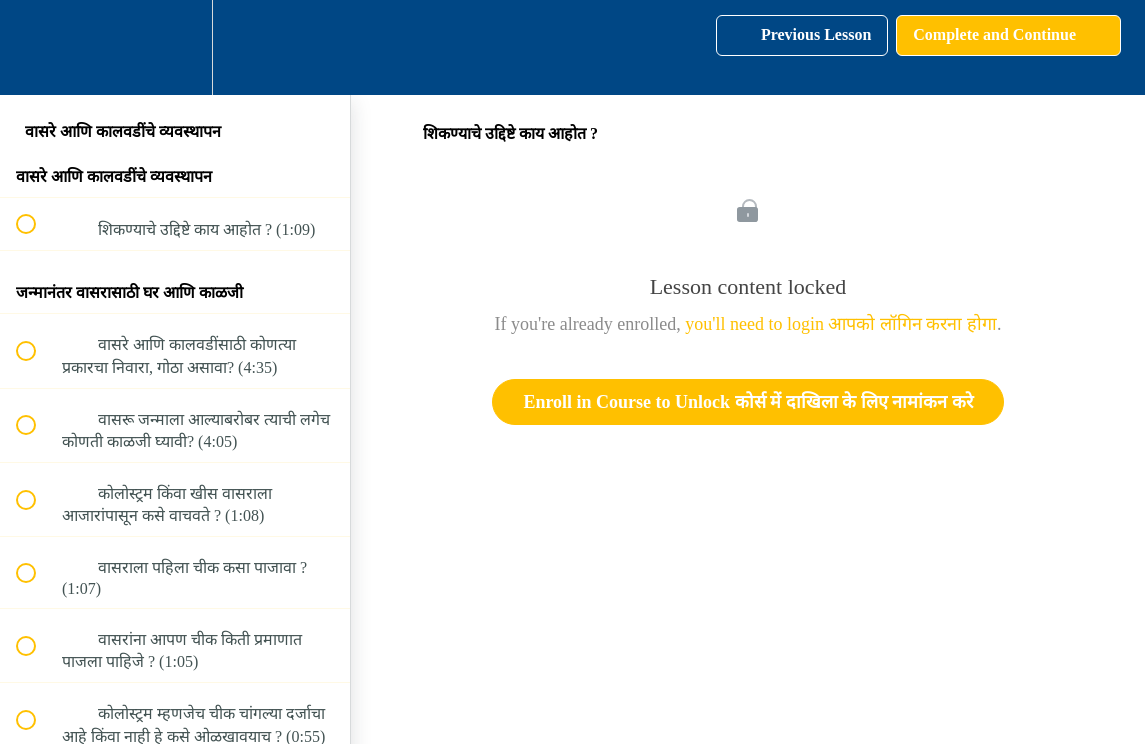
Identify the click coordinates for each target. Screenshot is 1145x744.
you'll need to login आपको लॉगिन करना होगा (841, 324)
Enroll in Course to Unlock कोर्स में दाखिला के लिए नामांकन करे (747, 402)
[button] (37, 47)
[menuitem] (175, 47)
